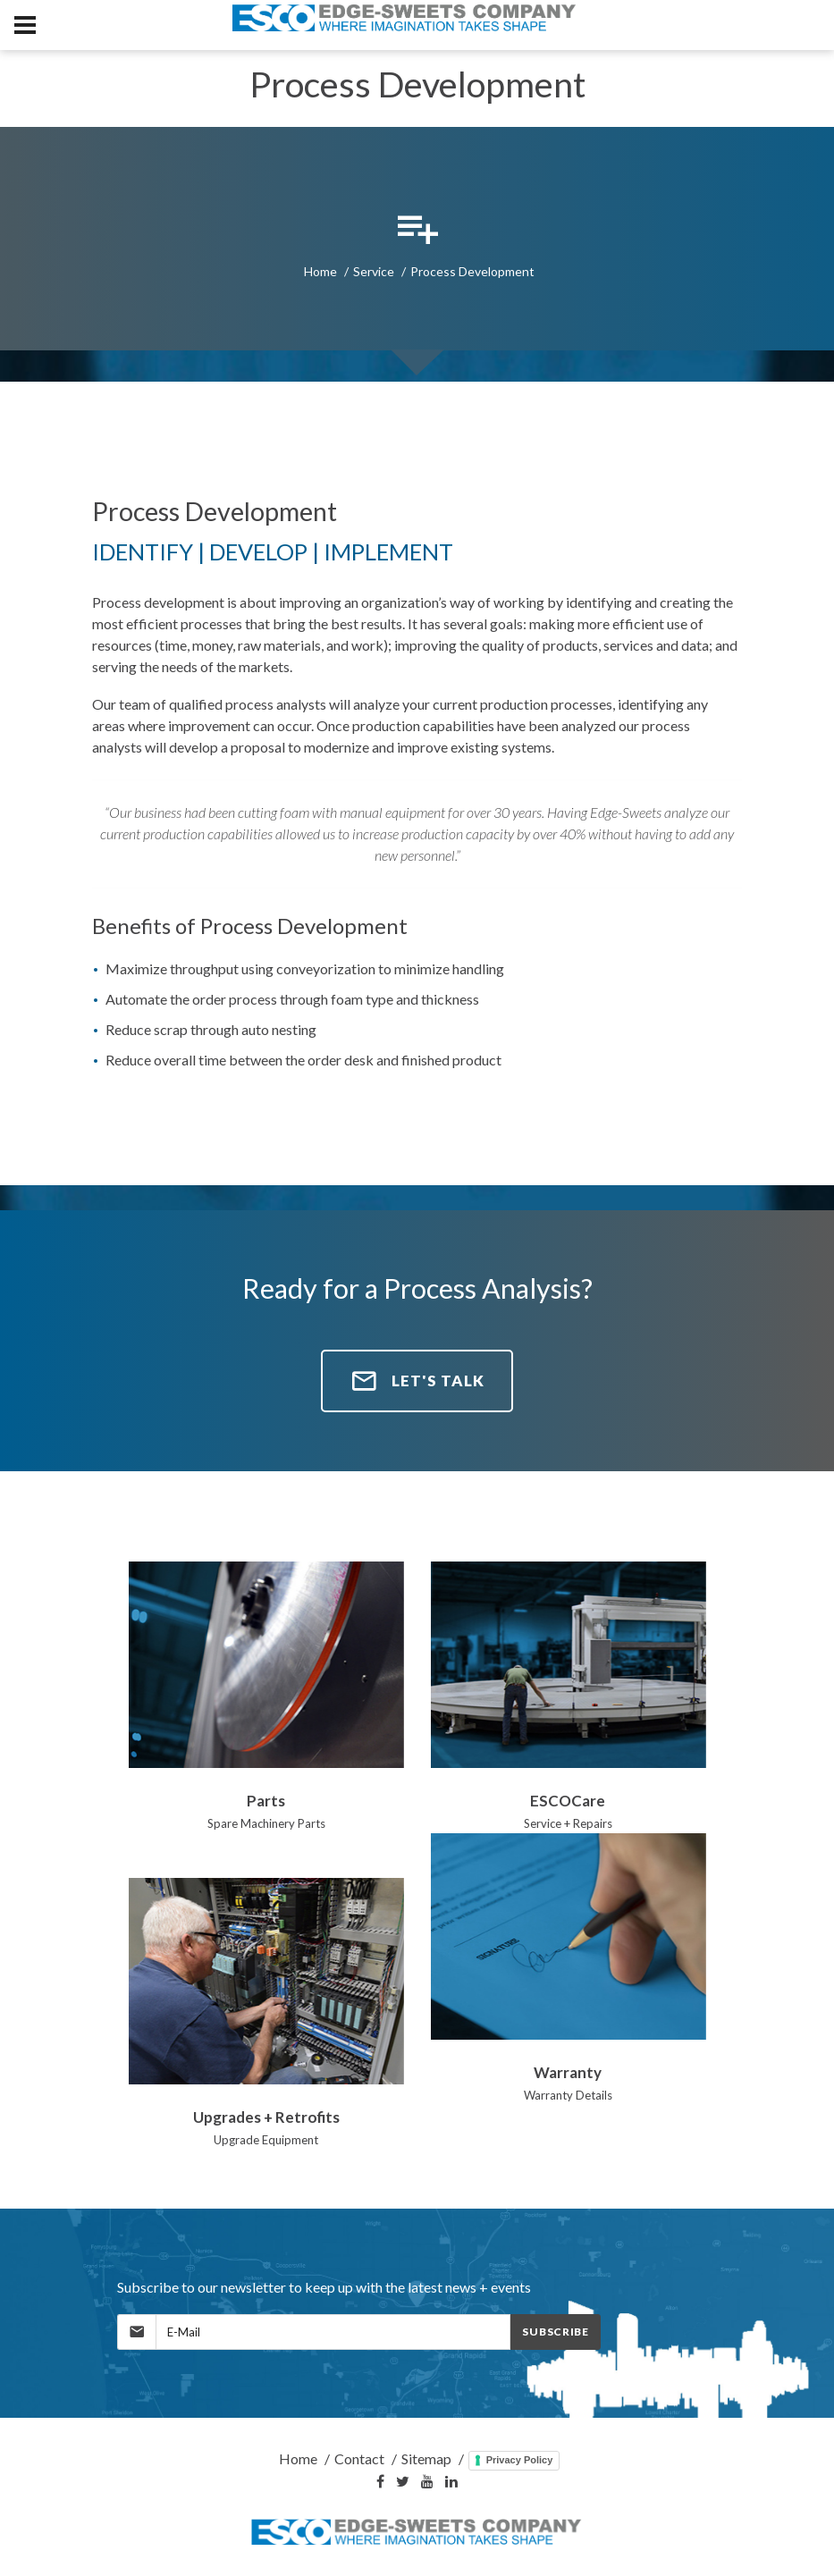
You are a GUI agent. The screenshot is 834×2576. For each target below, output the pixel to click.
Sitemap (426, 2458)
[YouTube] (427, 2482)
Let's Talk (417, 1381)
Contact (359, 2458)
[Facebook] (380, 2482)
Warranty (568, 2072)
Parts (266, 1800)
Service (373, 271)
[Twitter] (402, 2482)
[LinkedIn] (451, 2482)
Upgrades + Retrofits (266, 2117)
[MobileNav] (25, 25)
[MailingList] (333, 2332)
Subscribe (555, 2331)
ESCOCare (567, 1800)
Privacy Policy (519, 2459)
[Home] (417, 2532)
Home (320, 271)
